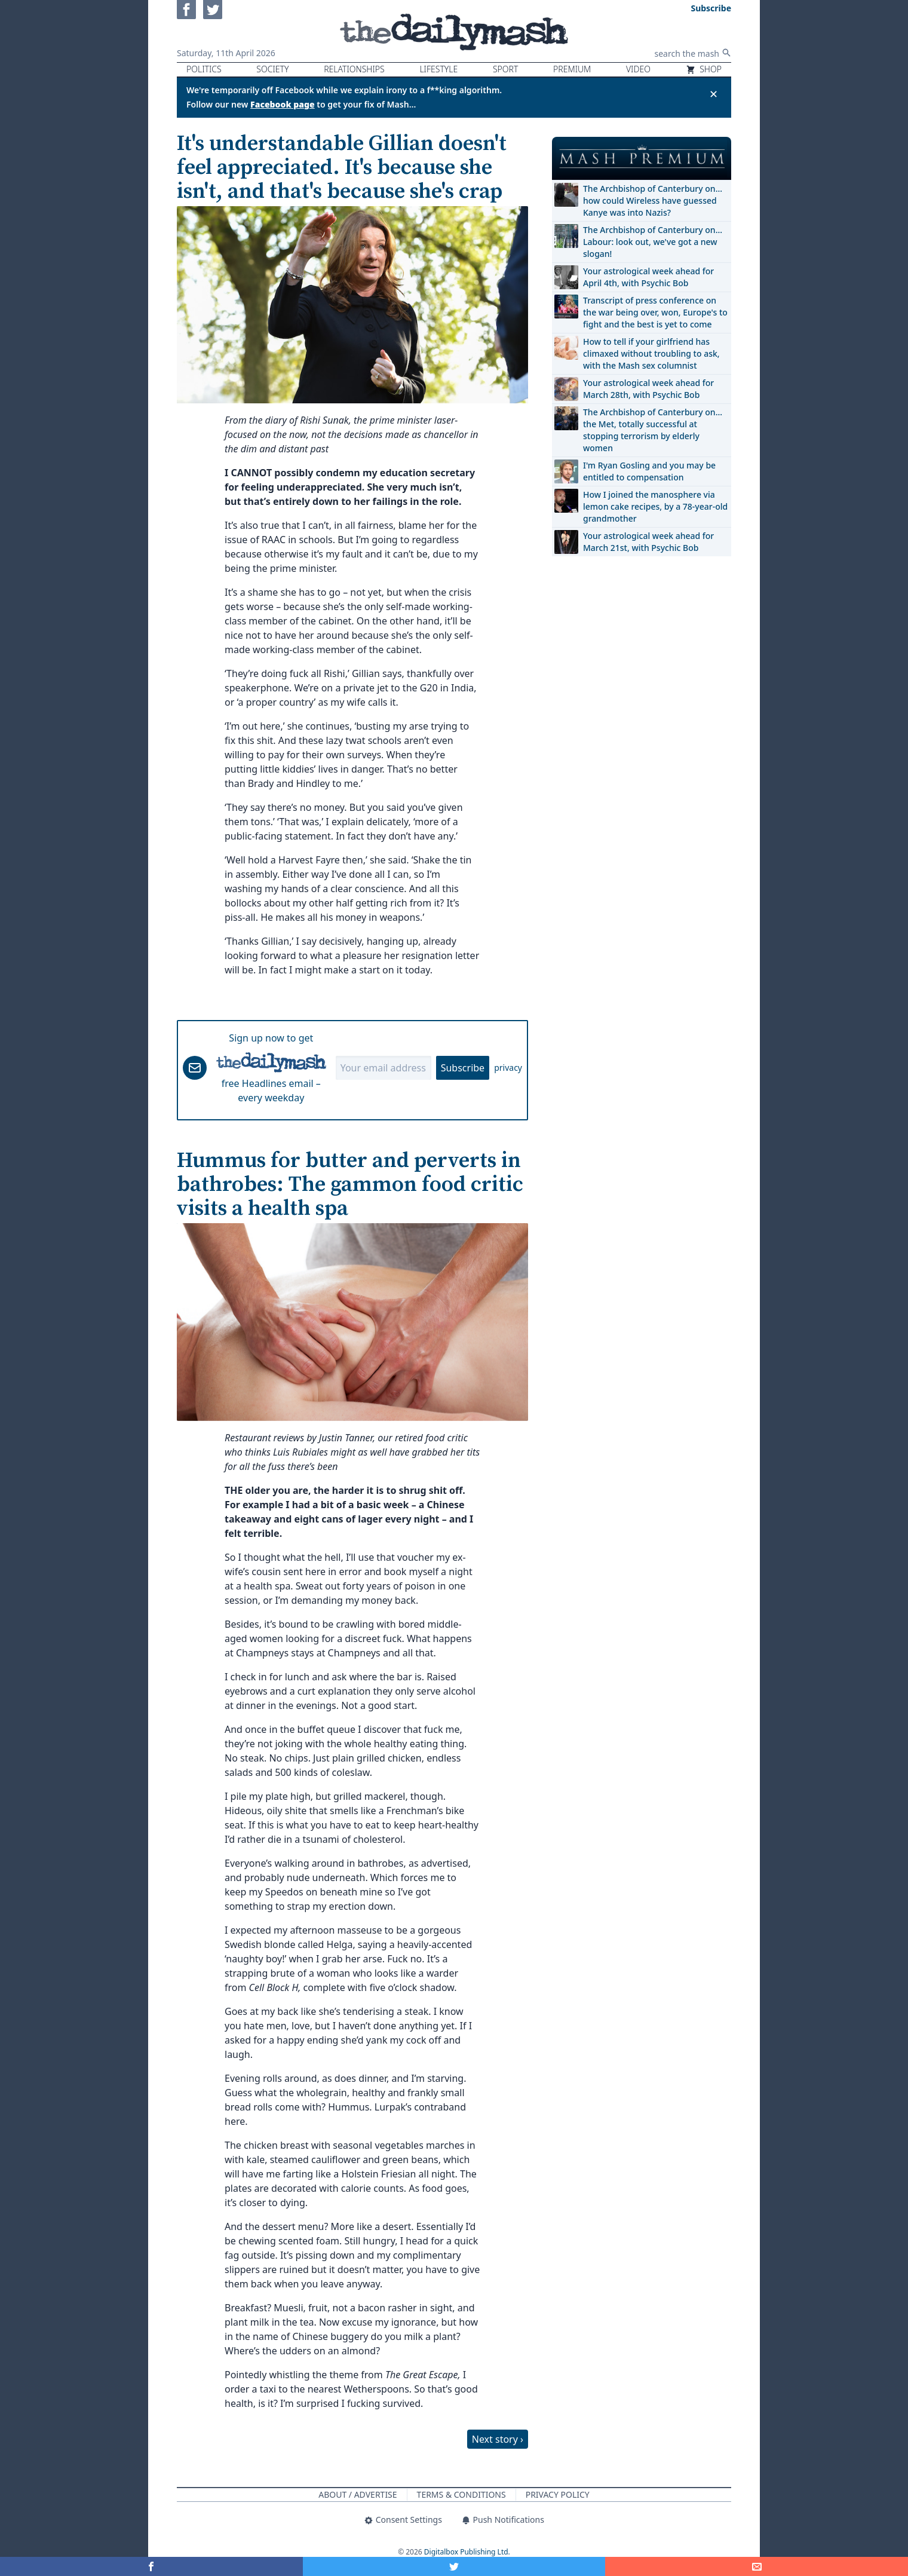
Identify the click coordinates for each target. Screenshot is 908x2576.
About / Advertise (357, 2494)
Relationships (354, 69)
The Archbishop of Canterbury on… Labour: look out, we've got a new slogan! (652, 241)
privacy (508, 1067)
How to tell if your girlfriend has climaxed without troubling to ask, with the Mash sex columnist (651, 353)
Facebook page (282, 104)
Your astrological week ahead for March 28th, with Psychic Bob (648, 388)
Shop (704, 69)
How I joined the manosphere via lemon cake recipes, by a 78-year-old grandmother (655, 506)
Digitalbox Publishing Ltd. (467, 2552)
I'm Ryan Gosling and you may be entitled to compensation (649, 471)
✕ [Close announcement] (713, 94)
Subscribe (462, 1067)
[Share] (756, 2566)
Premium (572, 69)
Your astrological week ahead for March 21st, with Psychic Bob (648, 541)
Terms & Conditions (461, 2494)
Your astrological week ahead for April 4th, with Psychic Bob (648, 277)
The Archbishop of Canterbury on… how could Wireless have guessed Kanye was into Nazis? (652, 200)
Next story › (497, 2439)
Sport (505, 69)
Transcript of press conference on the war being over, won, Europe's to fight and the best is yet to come (655, 312)
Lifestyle (438, 69)
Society (272, 69)
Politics (204, 69)
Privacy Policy (558, 2494)
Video (638, 69)
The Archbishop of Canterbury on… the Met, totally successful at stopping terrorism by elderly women (652, 430)
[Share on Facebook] (151, 2566)
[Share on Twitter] (454, 2566)
